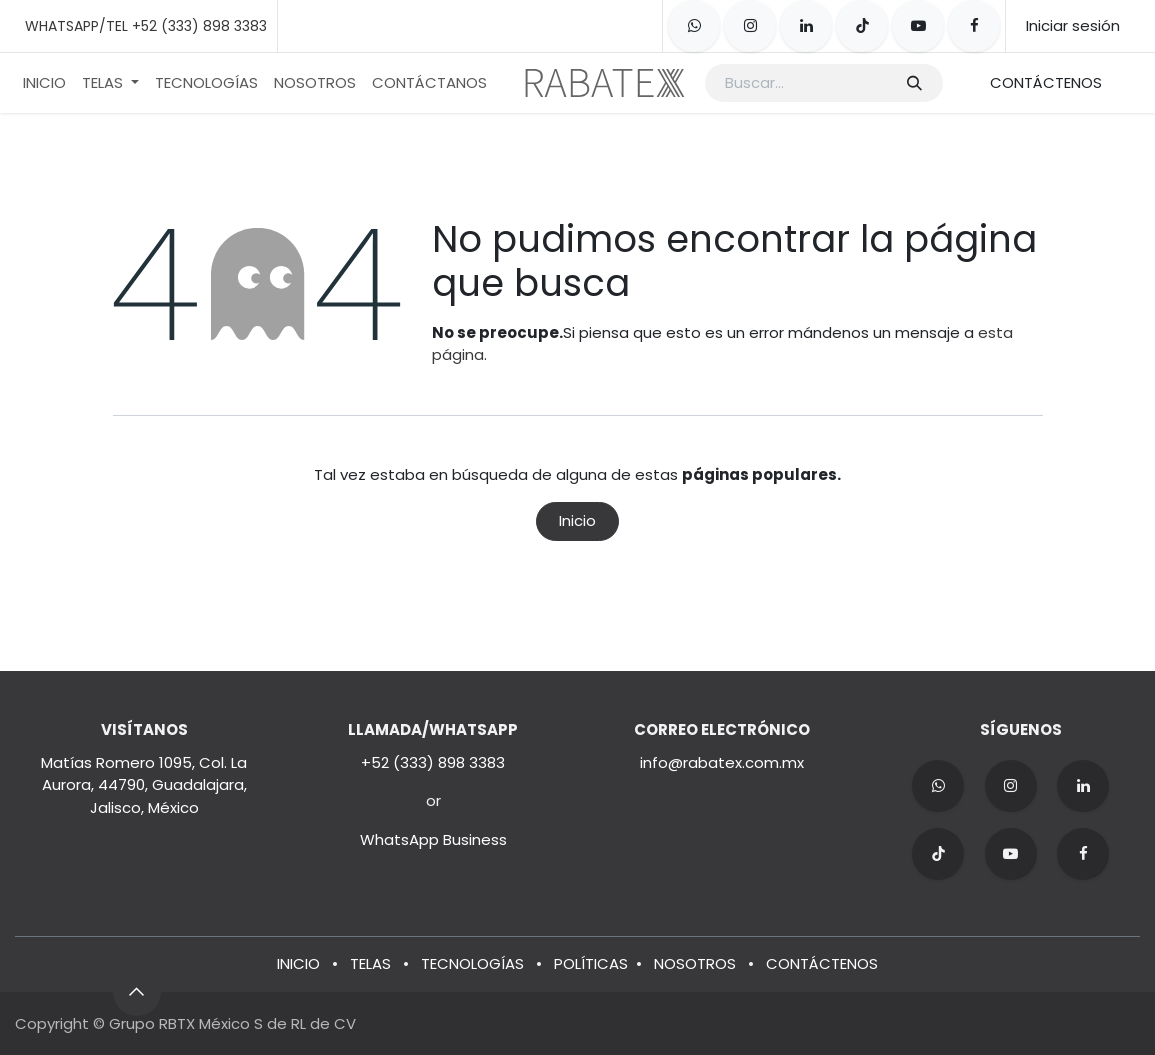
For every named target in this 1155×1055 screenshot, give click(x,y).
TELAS (370, 963)
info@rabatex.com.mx (722, 762)
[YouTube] (918, 26)
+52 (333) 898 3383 (433, 762)
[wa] (938, 786)
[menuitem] (44, 83)
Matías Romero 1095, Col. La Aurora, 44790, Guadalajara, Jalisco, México (144, 785)
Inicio (577, 520)
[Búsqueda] (913, 83)
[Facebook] (974, 26)
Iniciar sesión (1073, 25)
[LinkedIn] (806, 26)
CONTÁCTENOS (1046, 82)
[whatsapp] (694, 26)
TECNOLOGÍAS (472, 963)
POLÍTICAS (591, 963)
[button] (137, 992)
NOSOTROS (695, 963)
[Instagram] (750, 26)
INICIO (298, 963)
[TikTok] (862, 26)
